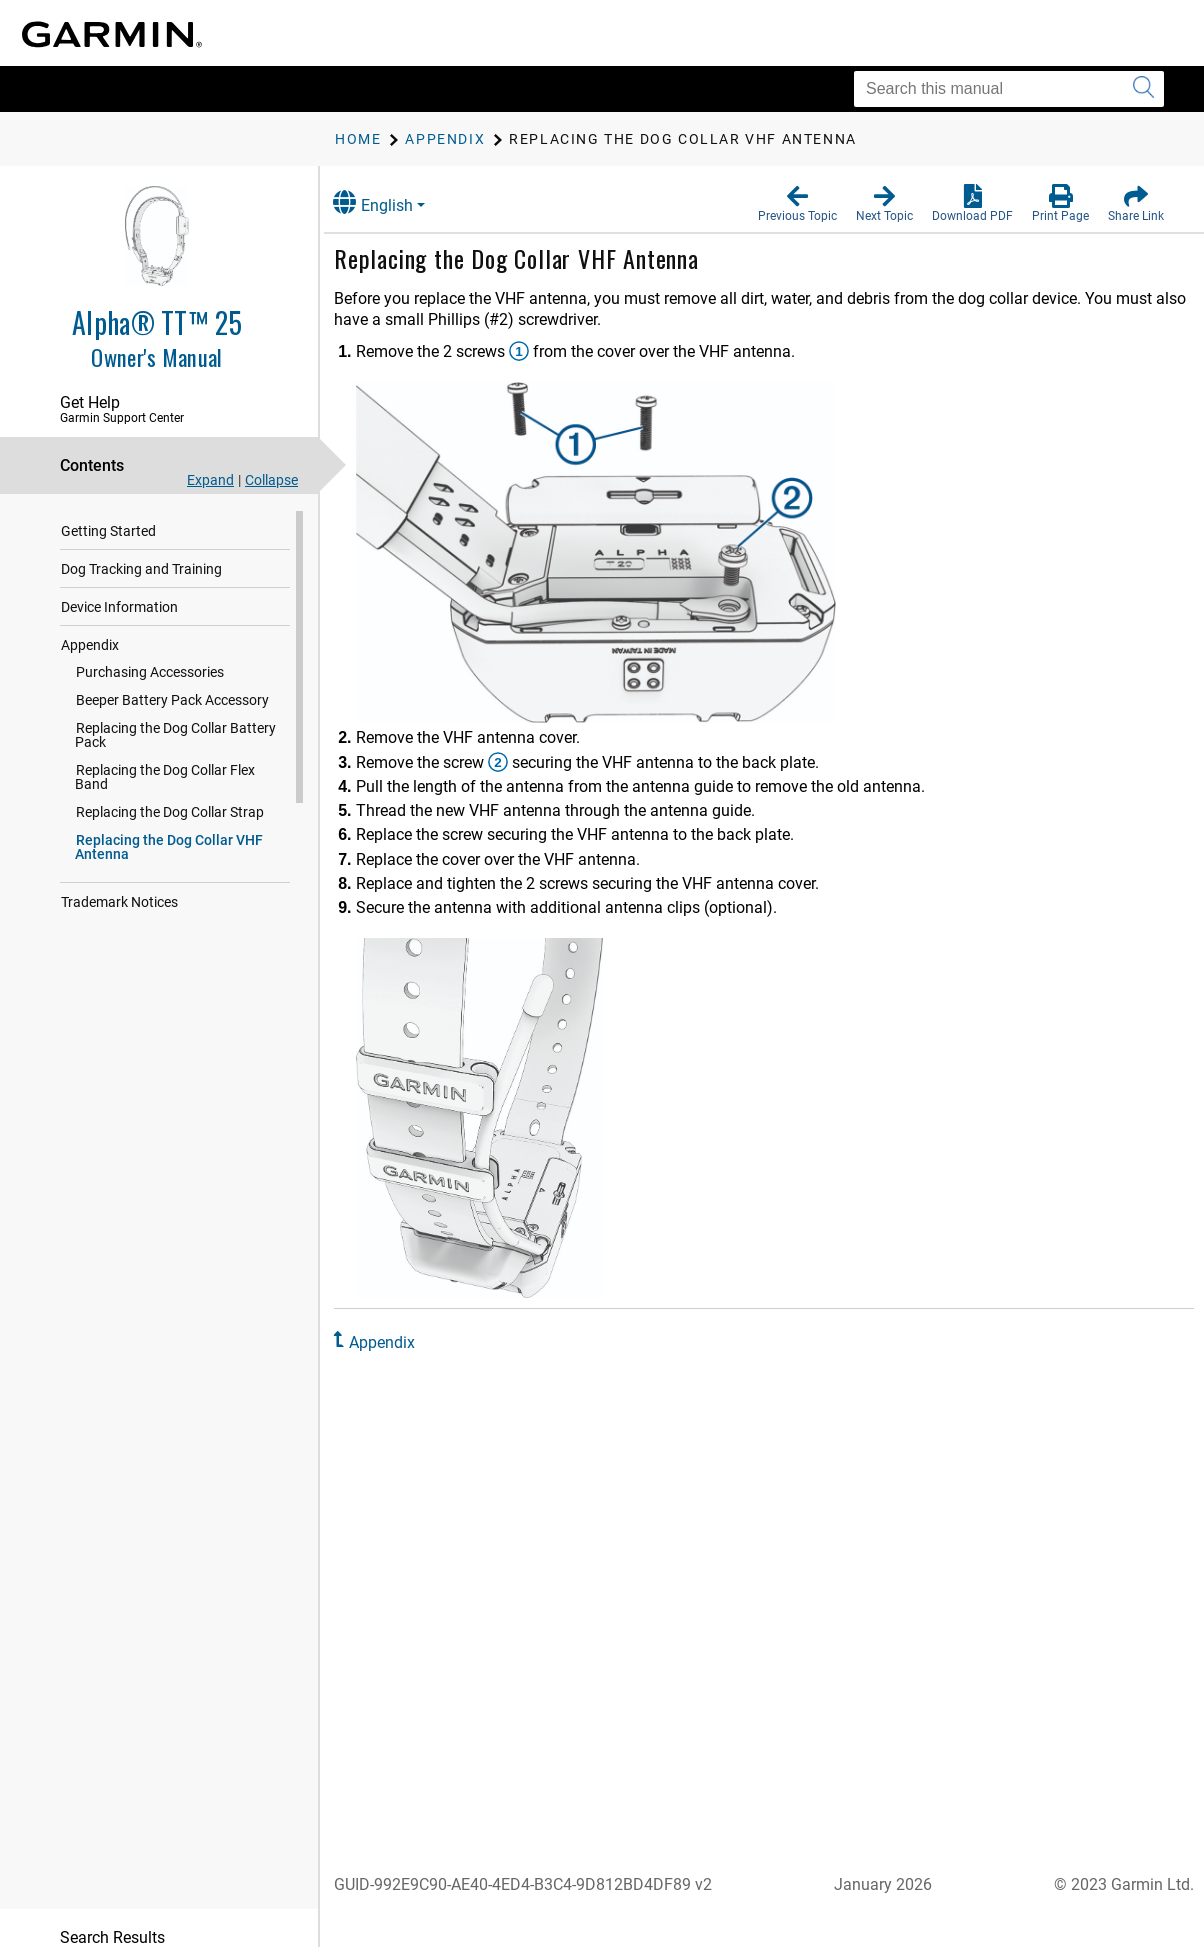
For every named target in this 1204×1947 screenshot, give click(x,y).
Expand (210, 480)
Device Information (119, 607)
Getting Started (108, 531)
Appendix (90, 645)
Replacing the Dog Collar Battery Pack (175, 735)
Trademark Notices (119, 888)
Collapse (271, 480)
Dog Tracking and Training (141, 569)
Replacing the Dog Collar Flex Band (183, 770)
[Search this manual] (1009, 89)
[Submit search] (1143, 89)
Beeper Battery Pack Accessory (172, 700)
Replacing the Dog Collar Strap (170, 798)
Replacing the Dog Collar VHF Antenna (169, 833)
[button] (797, 204)
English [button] (395, 202)
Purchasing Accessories (150, 672)
